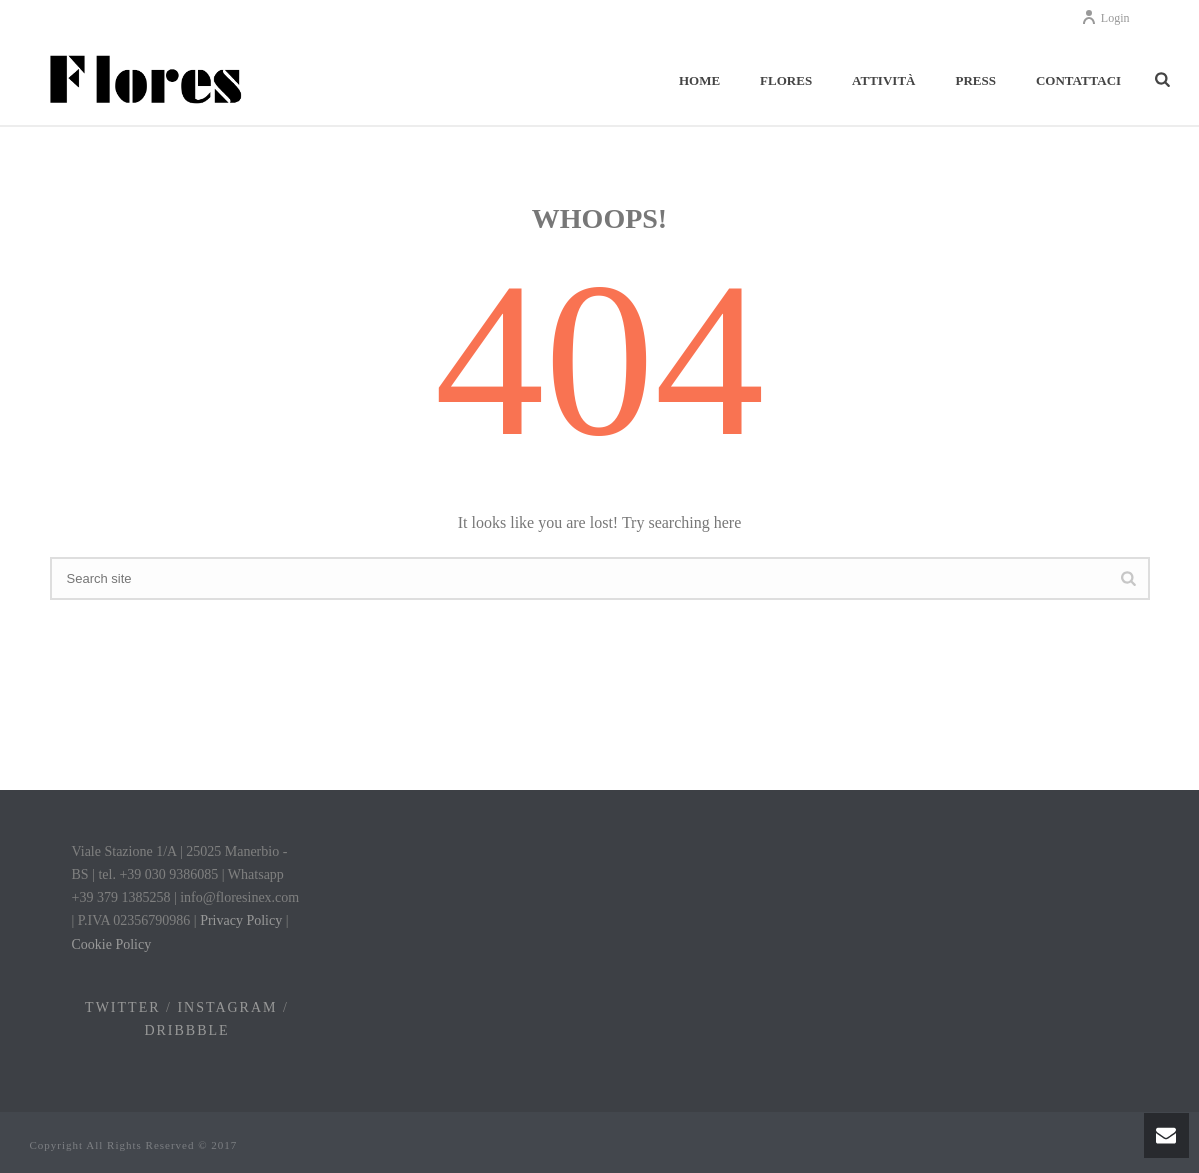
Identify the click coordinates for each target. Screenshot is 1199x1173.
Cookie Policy (112, 944)
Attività (883, 80)
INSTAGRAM (227, 1007)
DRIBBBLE (186, 1030)
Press (975, 80)
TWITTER (122, 1007)
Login (1105, 18)
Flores (786, 80)
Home (699, 80)
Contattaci (1078, 80)
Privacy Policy (241, 920)
